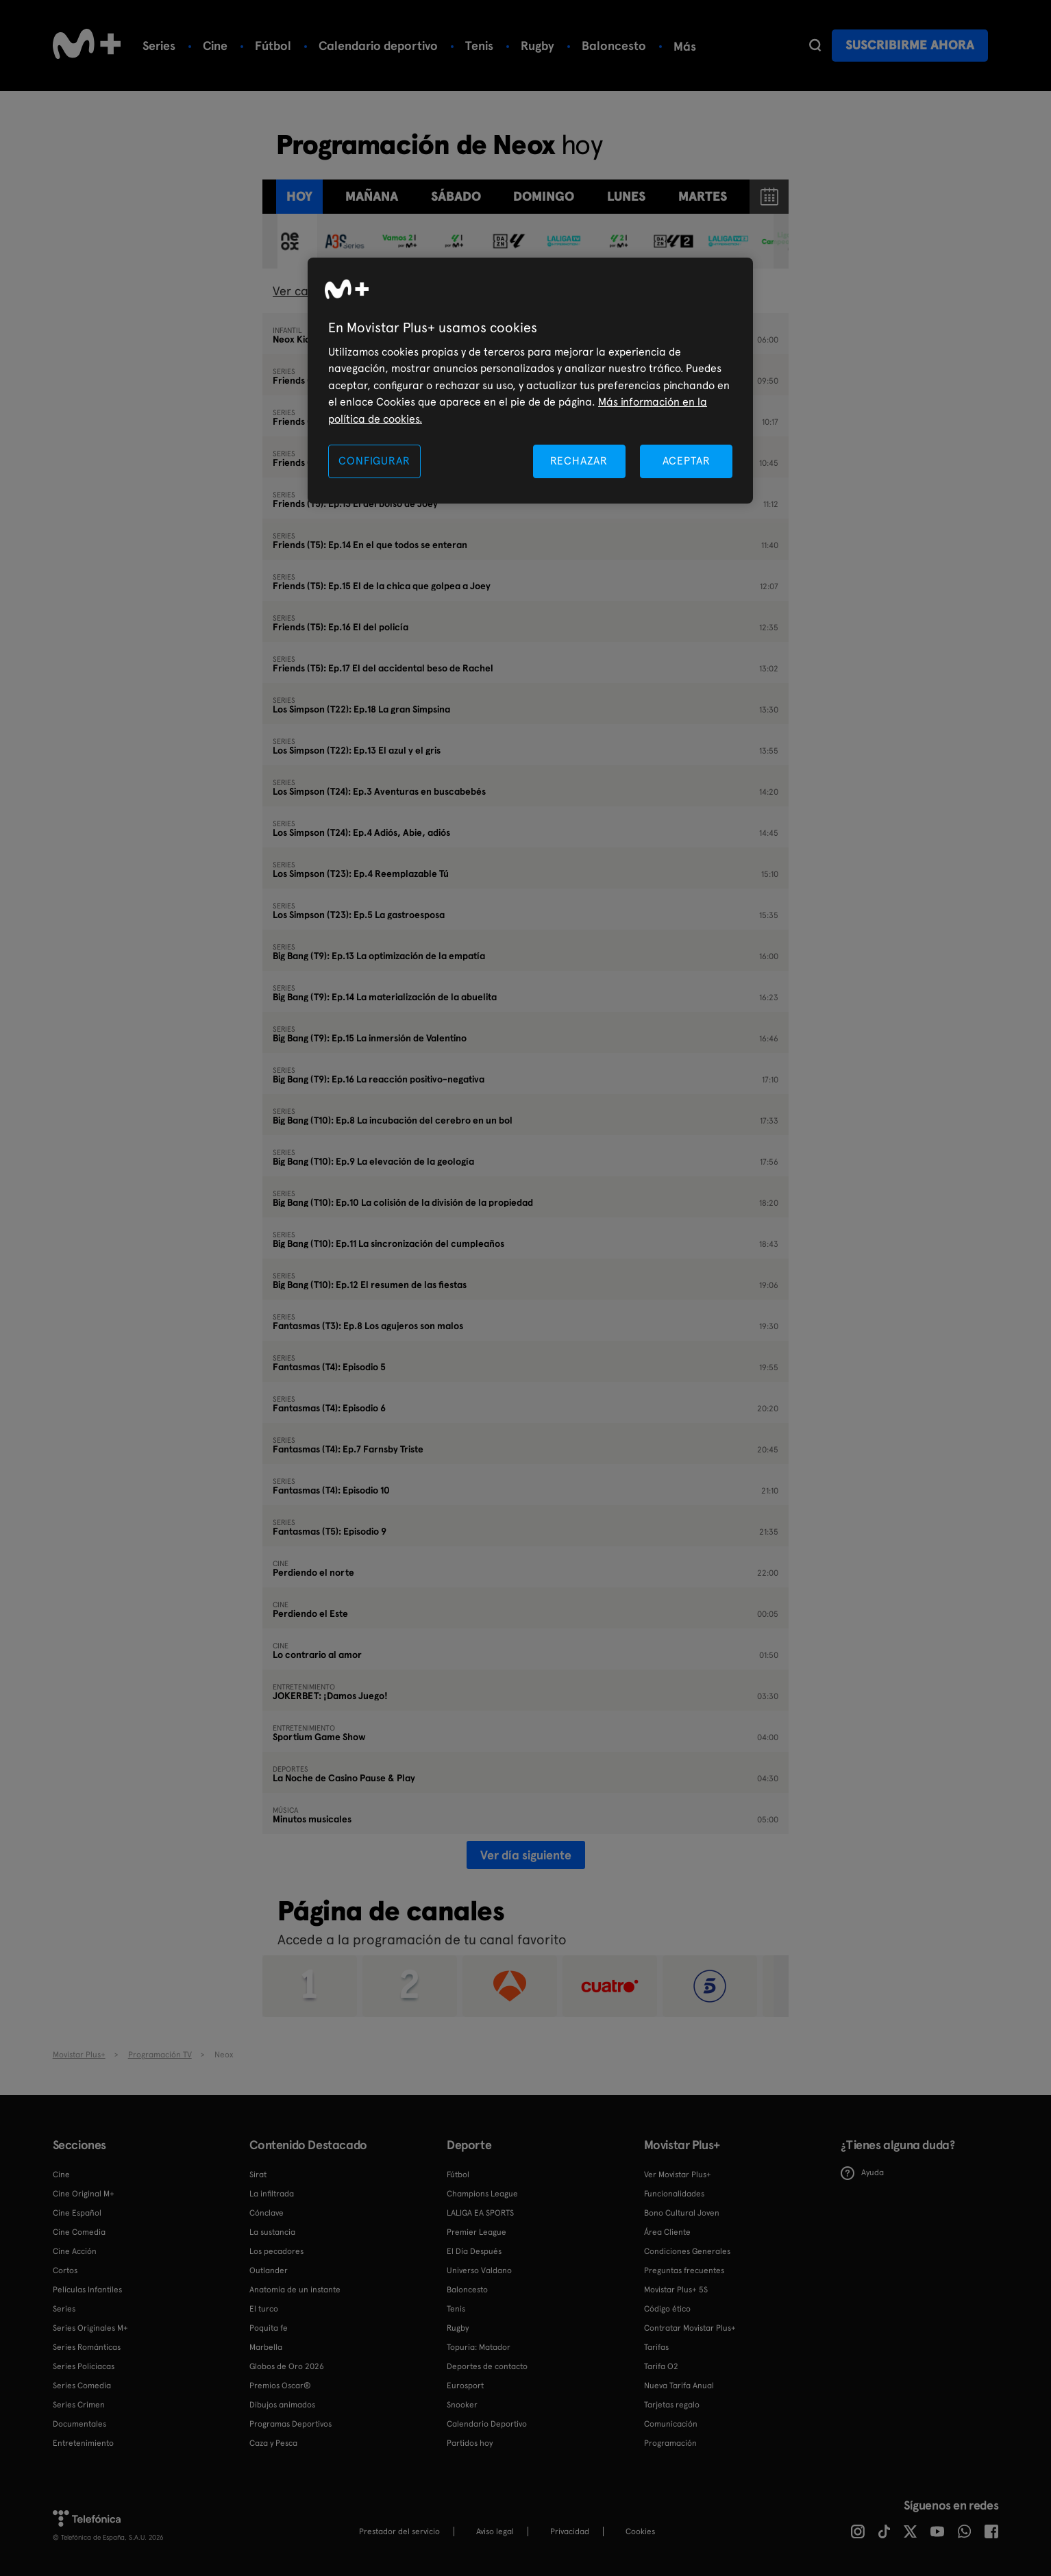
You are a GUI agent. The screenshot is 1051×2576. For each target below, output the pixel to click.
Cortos (65, 2270)
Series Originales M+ (90, 2328)
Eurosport (465, 2385)
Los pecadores (276, 2251)
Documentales (79, 2424)
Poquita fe (268, 2328)
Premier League (476, 2232)
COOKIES (640, 2531)
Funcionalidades (674, 2194)
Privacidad (569, 2531)
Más (684, 46)
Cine (215, 45)
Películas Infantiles (87, 2289)
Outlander (268, 2270)
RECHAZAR (579, 460)
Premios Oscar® (280, 2385)
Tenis (479, 45)
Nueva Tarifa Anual (679, 2385)
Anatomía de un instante (295, 2289)
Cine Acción (75, 2251)
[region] (530, 381)
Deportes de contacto (487, 2366)
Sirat (258, 2174)
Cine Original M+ (83, 2194)
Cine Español (77, 2213)
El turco (263, 2309)
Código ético (667, 2309)
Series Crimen (79, 2405)
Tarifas (656, 2347)
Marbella (265, 2347)
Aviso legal (495, 2531)
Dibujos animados (282, 2405)
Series (159, 45)
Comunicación (670, 2424)
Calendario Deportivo (487, 2424)
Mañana (371, 196)
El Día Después (474, 2251)
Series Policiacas (83, 2366)
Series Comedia (82, 2385)
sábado (456, 196)
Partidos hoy (470, 2443)
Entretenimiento (83, 2443)
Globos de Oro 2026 (286, 2366)
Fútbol (273, 45)
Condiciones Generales (687, 2251)
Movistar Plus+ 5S (676, 2289)
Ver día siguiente (525, 1855)
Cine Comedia (79, 2232)
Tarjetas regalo (672, 2405)
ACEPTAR (686, 460)
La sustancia (272, 2232)
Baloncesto (614, 45)
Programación (670, 2443)
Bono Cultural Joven (681, 2213)
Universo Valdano (479, 2270)
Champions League (482, 2194)
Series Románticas (87, 2347)
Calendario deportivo (378, 45)
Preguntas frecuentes (684, 2270)
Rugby (537, 45)
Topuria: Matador (478, 2347)
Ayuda (862, 2173)
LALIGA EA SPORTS (480, 2213)
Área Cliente (667, 2232)
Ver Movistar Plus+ (677, 2174)
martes (702, 196)
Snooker (462, 2405)
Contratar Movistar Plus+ (690, 2328)
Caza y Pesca (273, 2443)
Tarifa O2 (661, 2366)
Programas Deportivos (290, 2424)
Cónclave (266, 2213)
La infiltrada (271, 2194)
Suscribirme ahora (909, 45)
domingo (543, 196)
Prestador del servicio (399, 2531)
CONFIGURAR (374, 460)
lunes (626, 196)
